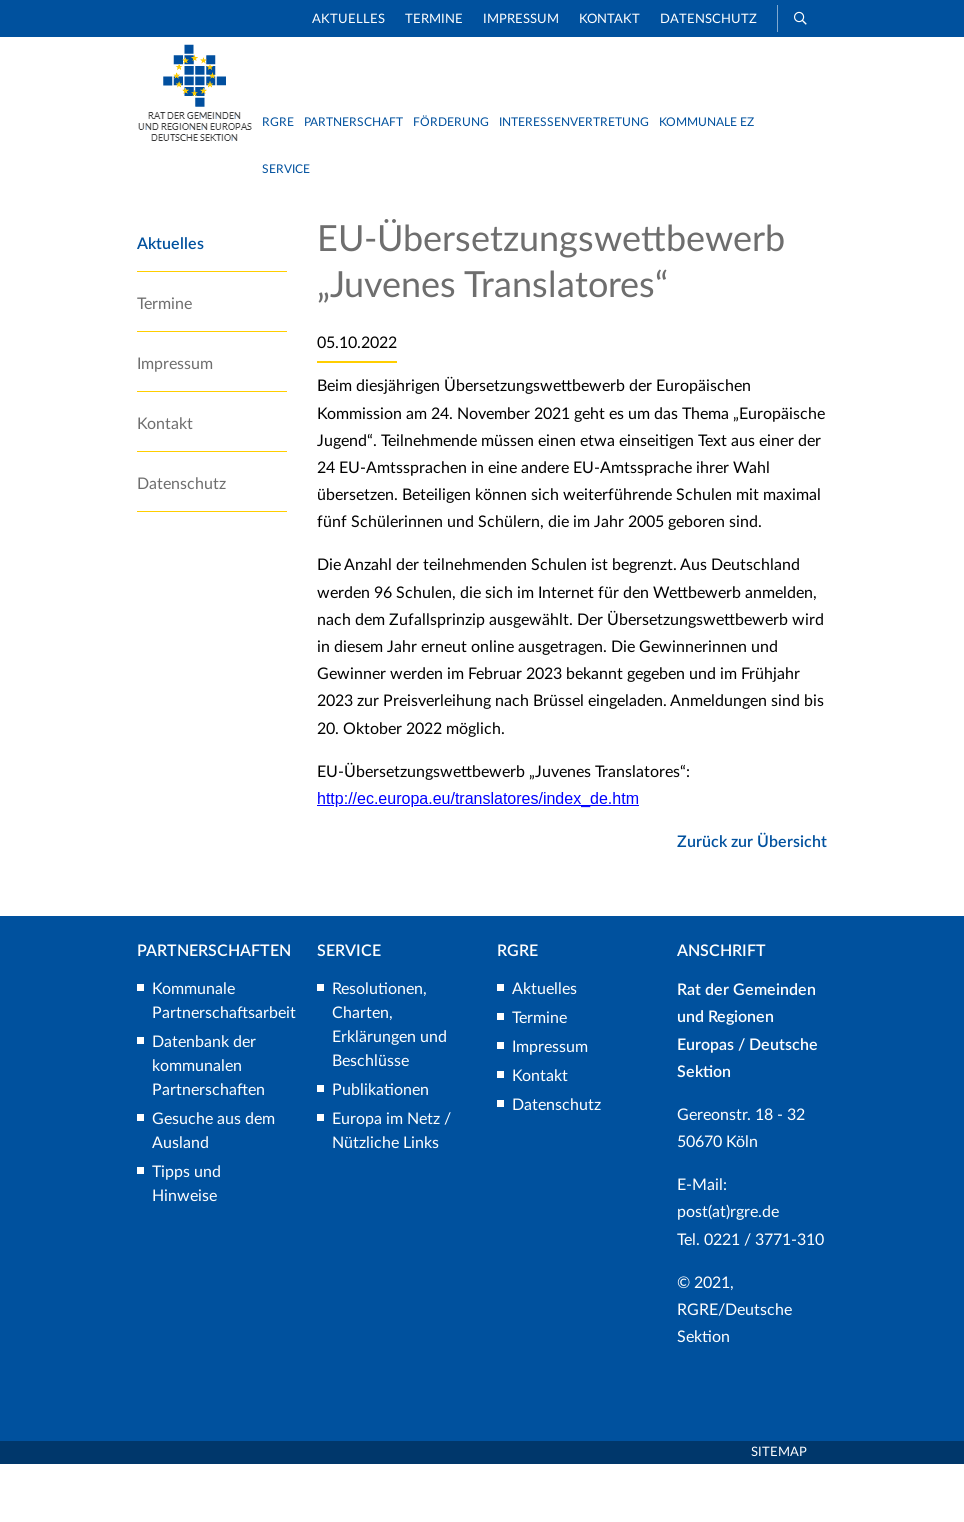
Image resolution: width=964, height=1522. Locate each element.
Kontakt (609, 19)
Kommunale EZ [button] (706, 122)
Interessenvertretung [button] (574, 122)
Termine (434, 19)
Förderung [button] (451, 122)
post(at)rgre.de (728, 1270)
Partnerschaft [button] (353, 122)
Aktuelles (348, 19)
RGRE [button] (278, 122)
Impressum (521, 19)
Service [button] (286, 169)
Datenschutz (708, 19)
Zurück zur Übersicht (752, 900)
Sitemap (779, 1509)
